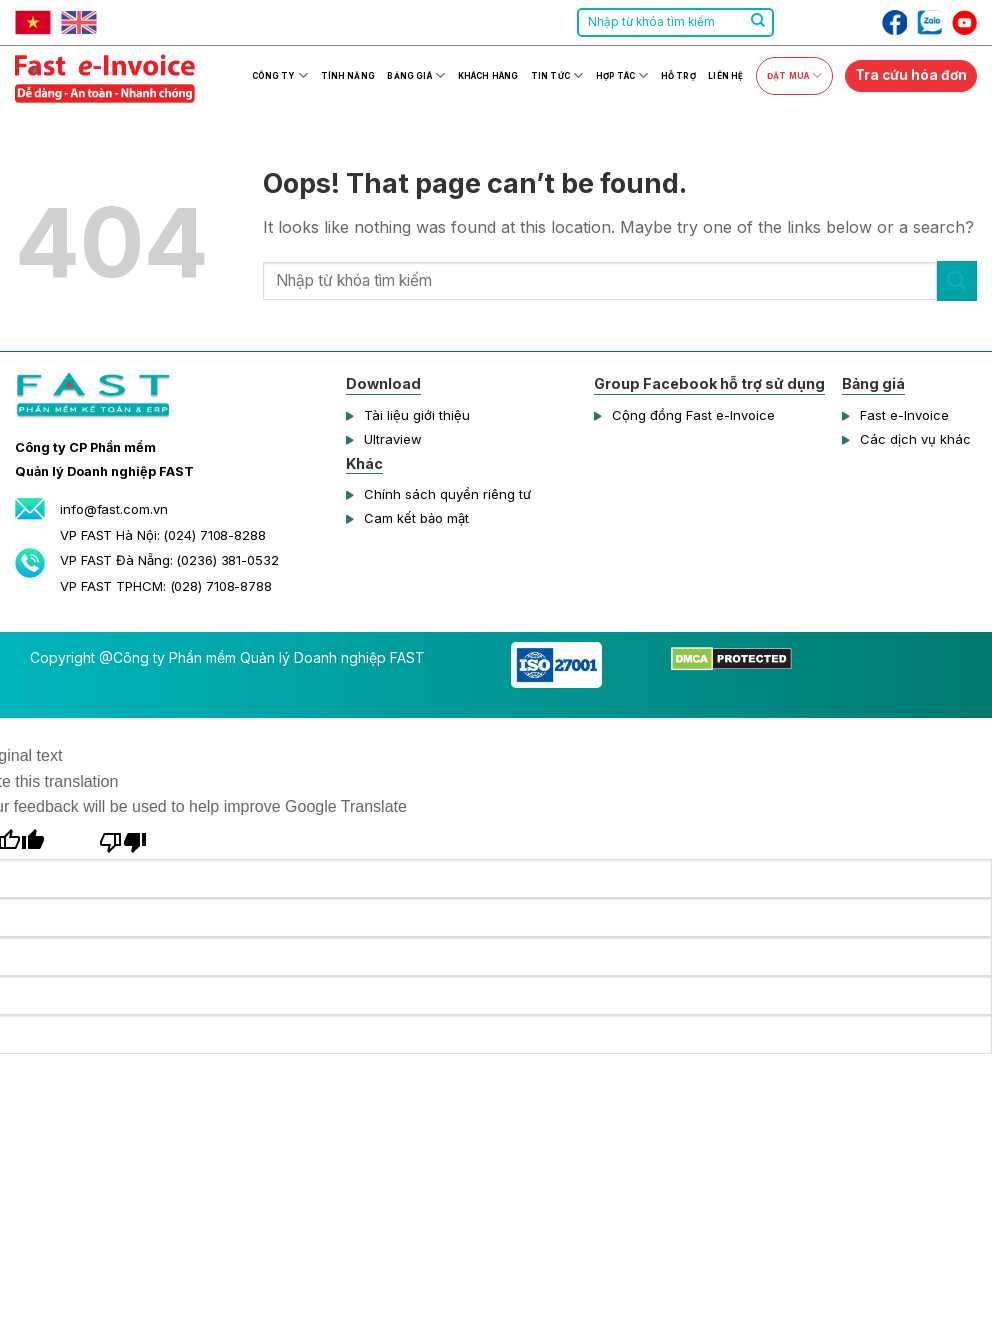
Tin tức (557, 75)
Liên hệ (725, 76)
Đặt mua (794, 75)
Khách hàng (488, 76)
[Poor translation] (123, 839)
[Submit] (758, 23)
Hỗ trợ (678, 76)
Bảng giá (416, 75)
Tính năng (348, 76)
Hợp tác (622, 75)
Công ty (280, 75)
